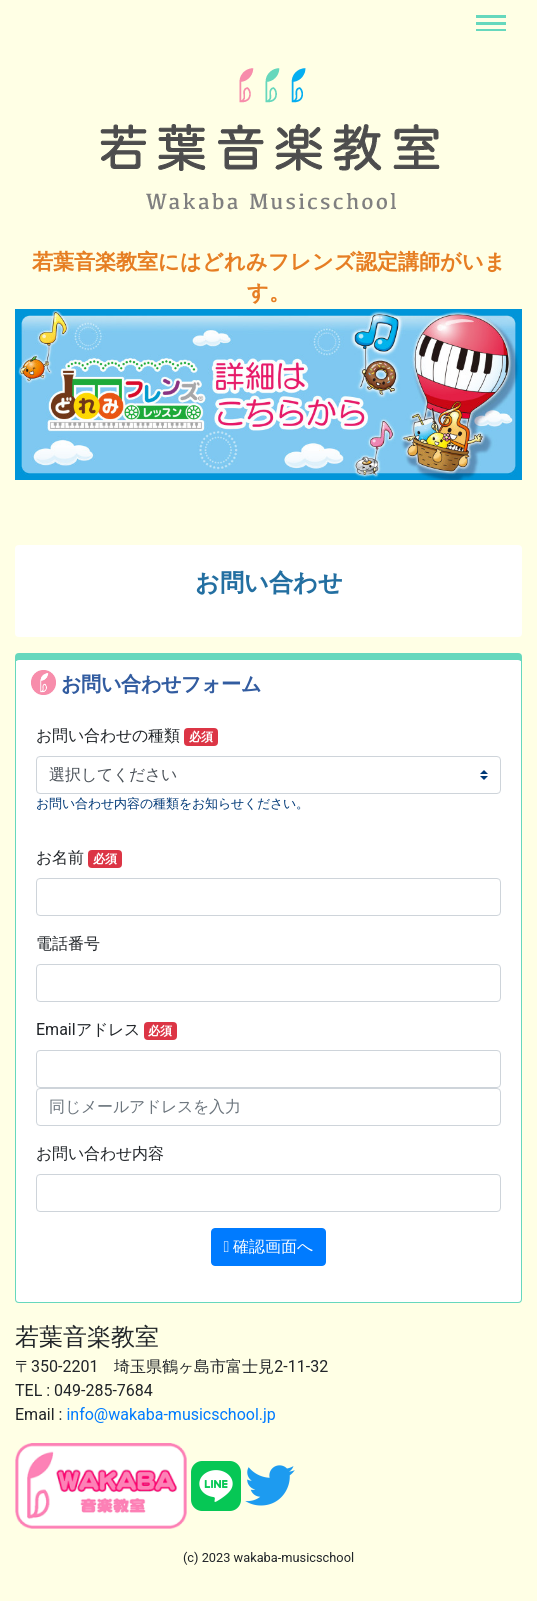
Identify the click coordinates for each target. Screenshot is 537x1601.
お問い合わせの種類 (127, 736)
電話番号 (68, 943)
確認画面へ (269, 1246)
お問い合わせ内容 (100, 1153)
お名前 (79, 858)
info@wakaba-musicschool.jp (170, 1414)
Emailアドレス (106, 1030)
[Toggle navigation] (491, 23)
